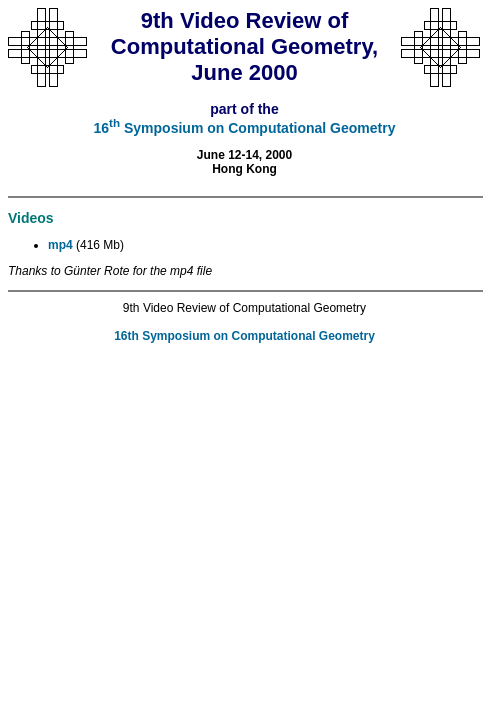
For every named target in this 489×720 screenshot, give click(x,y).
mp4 (60, 245)
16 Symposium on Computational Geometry (245, 128)
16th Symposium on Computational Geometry (244, 336)
